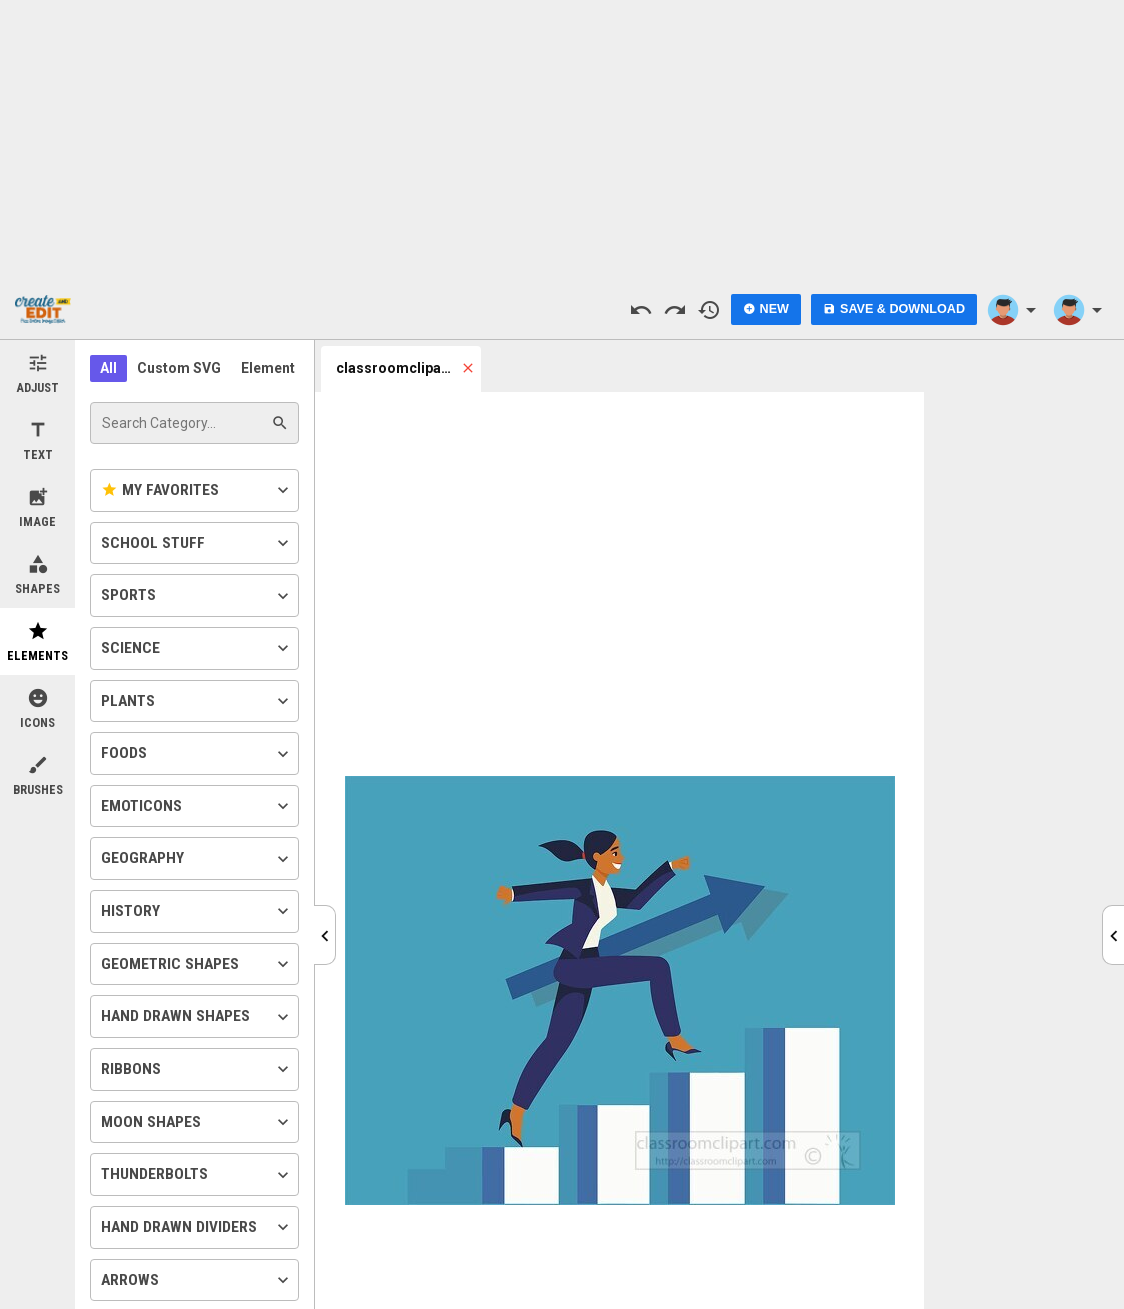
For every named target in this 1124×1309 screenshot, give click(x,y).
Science (197, 648)
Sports (197, 596)
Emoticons (197, 806)
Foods (197, 754)
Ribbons (197, 1069)
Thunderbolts (197, 1175)
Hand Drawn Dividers (197, 1227)
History (197, 911)
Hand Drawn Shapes (197, 1017)
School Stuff (197, 543)
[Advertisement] (562, 140)
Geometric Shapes (197, 964)
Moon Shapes (197, 1122)
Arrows (197, 1280)
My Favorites (197, 490)
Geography (197, 859)
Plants (197, 701)
